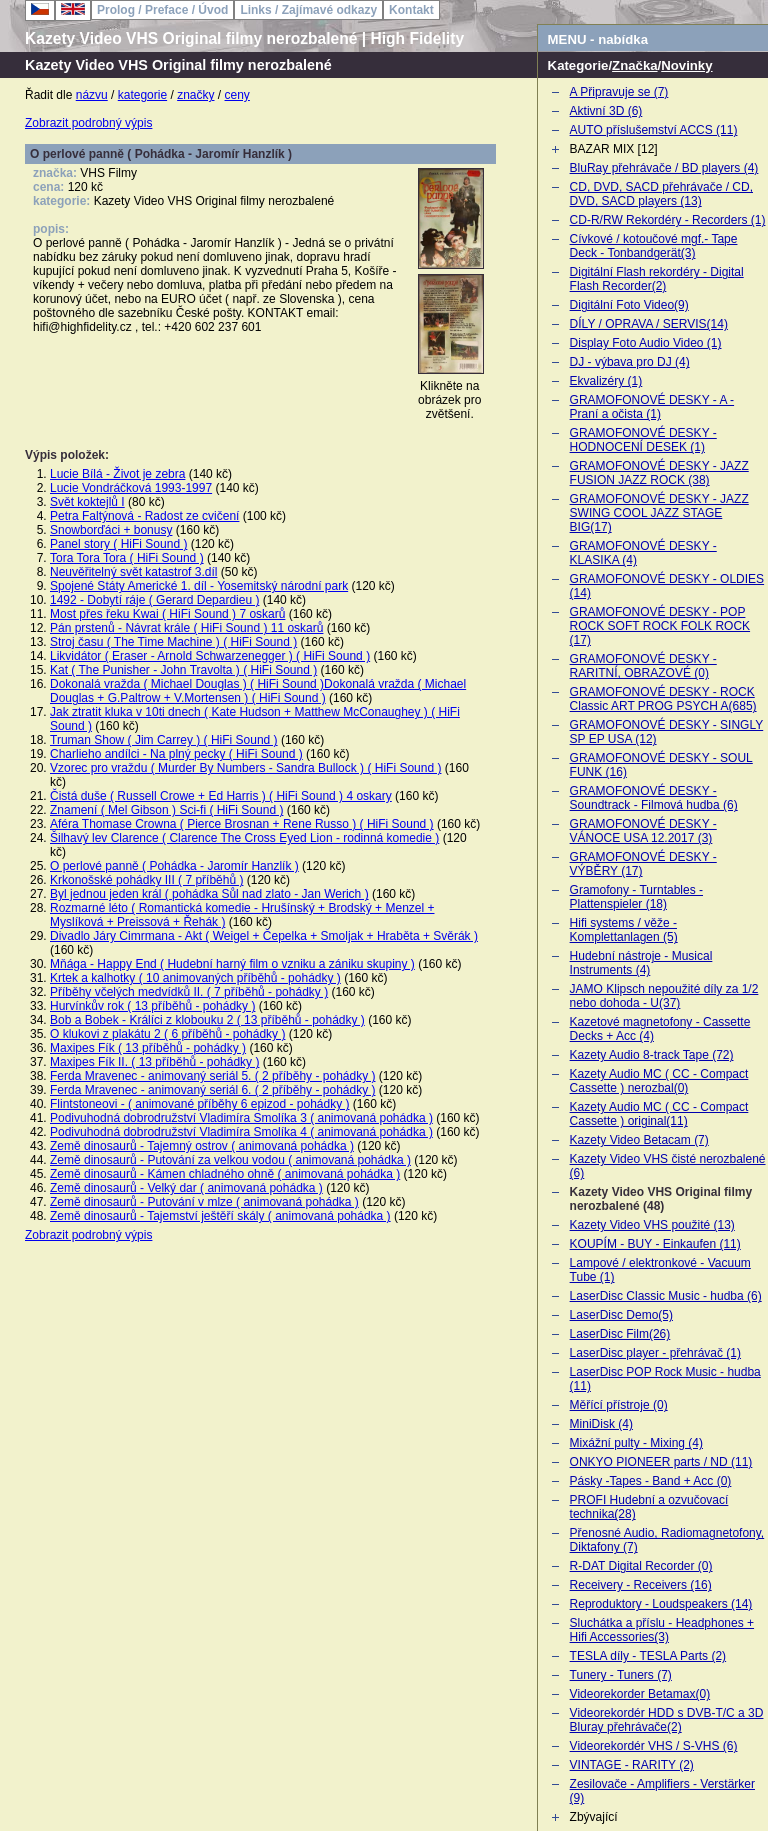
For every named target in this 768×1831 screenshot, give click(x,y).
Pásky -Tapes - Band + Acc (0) (651, 1481)
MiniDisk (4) (601, 1424)
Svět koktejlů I (87, 502)
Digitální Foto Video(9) (629, 305)
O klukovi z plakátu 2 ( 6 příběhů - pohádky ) (167, 1034)
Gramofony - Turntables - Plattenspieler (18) (636, 897)
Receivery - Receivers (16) (641, 1585)
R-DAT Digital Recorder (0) (641, 1566)
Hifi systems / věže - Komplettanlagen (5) (624, 930)
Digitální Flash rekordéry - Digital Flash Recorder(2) (657, 279)
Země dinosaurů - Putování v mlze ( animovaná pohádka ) (204, 1202)
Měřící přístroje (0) (619, 1405)
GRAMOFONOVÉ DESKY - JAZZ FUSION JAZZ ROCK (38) (659, 473)
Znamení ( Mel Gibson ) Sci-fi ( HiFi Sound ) (166, 810)
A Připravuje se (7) (619, 92)
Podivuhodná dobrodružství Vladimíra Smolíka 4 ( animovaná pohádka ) (241, 1132)
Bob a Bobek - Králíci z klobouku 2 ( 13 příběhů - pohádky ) (207, 1020)
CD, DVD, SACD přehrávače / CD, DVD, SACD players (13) (661, 194)
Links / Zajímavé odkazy (308, 10)
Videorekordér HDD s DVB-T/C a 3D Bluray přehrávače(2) (667, 1720)
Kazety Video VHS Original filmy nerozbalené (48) (661, 1199)
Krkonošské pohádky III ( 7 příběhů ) (146, 880)
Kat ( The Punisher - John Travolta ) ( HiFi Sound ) (183, 670)
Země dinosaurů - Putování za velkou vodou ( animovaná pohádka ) (230, 1160)
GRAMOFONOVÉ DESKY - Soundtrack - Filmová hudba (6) (654, 798)
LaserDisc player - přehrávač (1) (655, 1353)
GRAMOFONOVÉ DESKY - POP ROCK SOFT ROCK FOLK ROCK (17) (660, 626)
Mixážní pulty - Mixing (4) (636, 1443)
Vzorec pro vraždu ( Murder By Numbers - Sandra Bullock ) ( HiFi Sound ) (245, 768)
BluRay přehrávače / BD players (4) (664, 168)
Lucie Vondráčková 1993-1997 (131, 488)
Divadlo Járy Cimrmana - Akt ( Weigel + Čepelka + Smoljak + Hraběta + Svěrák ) (264, 936)
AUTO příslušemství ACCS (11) (654, 130)
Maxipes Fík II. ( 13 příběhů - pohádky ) (154, 1062)
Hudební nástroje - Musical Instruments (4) (641, 963)
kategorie (142, 95)
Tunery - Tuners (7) (621, 1675)
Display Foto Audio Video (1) (646, 343)
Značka (634, 65)
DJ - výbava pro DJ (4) (630, 362)
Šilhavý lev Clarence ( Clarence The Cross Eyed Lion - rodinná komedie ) (244, 838)
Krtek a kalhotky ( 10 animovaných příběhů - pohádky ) (195, 978)
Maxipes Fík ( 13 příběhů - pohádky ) (148, 1048)
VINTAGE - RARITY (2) (632, 1765)
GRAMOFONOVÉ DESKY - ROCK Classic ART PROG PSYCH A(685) (663, 699)
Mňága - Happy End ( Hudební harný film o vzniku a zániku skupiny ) (232, 964)
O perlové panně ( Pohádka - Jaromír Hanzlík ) (174, 866)
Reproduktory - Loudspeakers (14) (661, 1604)
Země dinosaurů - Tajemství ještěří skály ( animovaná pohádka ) (220, 1216)
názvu (92, 95)
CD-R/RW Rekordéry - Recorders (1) (668, 220)
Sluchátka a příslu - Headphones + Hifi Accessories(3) (662, 1630)
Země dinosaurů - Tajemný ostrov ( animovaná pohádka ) (202, 1146)
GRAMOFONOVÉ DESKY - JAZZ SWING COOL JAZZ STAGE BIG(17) (659, 513)
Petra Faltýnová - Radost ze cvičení (144, 516)
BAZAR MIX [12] (614, 149)
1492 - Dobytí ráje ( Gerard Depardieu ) (154, 600)
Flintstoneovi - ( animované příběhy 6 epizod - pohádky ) (200, 1104)
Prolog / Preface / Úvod (162, 10)
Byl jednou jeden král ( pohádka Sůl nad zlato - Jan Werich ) (209, 894)
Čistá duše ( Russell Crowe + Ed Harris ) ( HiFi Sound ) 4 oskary (221, 796)
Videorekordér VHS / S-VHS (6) (654, 1746)
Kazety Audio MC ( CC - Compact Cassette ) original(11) (659, 1114)
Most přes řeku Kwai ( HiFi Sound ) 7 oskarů (167, 614)
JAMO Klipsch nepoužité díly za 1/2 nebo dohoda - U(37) (664, 996)
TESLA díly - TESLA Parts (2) (648, 1656)
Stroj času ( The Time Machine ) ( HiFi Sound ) (173, 642)
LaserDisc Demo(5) (621, 1315)
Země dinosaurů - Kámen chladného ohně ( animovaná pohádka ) (225, 1174)
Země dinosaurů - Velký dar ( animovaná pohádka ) (186, 1188)
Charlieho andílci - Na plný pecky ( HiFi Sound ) (176, 754)
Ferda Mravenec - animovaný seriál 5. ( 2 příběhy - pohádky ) (212, 1076)
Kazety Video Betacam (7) (639, 1140)
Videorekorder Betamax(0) (640, 1694)
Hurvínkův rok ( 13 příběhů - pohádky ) (152, 1006)
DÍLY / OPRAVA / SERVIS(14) (649, 324)
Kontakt (411, 10)
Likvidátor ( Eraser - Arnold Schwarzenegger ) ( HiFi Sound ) (210, 656)
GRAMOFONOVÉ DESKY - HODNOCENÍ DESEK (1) (643, 440)
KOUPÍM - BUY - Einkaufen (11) (655, 1244)
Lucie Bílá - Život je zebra (117, 474)
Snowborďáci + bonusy (111, 530)
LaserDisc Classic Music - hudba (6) (666, 1296)
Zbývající (594, 1817)
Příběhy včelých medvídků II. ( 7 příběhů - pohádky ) (189, 992)
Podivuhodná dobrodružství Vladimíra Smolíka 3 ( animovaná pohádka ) (241, 1118)
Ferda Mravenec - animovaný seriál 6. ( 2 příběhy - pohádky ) (212, 1090)
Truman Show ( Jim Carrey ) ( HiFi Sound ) (164, 740)
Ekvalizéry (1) (606, 381)
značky (195, 95)
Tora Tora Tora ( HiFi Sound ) (127, 558)
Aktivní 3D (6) (606, 111)
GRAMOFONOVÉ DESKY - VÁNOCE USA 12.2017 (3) (643, 831)
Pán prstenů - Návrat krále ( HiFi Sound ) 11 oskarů (186, 628)
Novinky (686, 65)
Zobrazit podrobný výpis (88, 123)
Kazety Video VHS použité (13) (652, 1225)
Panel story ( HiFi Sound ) (118, 544)
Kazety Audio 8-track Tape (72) (652, 1055)
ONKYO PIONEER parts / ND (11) (661, 1462)
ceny (237, 95)
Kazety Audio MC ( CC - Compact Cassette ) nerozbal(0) (659, 1081)
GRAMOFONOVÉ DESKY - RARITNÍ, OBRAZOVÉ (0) (643, 666)
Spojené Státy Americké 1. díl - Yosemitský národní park (199, 586)
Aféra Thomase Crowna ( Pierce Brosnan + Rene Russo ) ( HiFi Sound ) (242, 824)
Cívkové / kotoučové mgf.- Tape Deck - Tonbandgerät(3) (654, 246)
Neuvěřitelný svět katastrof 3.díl (133, 572)
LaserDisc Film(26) (620, 1334)
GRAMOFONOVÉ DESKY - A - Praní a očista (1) (652, 407)
